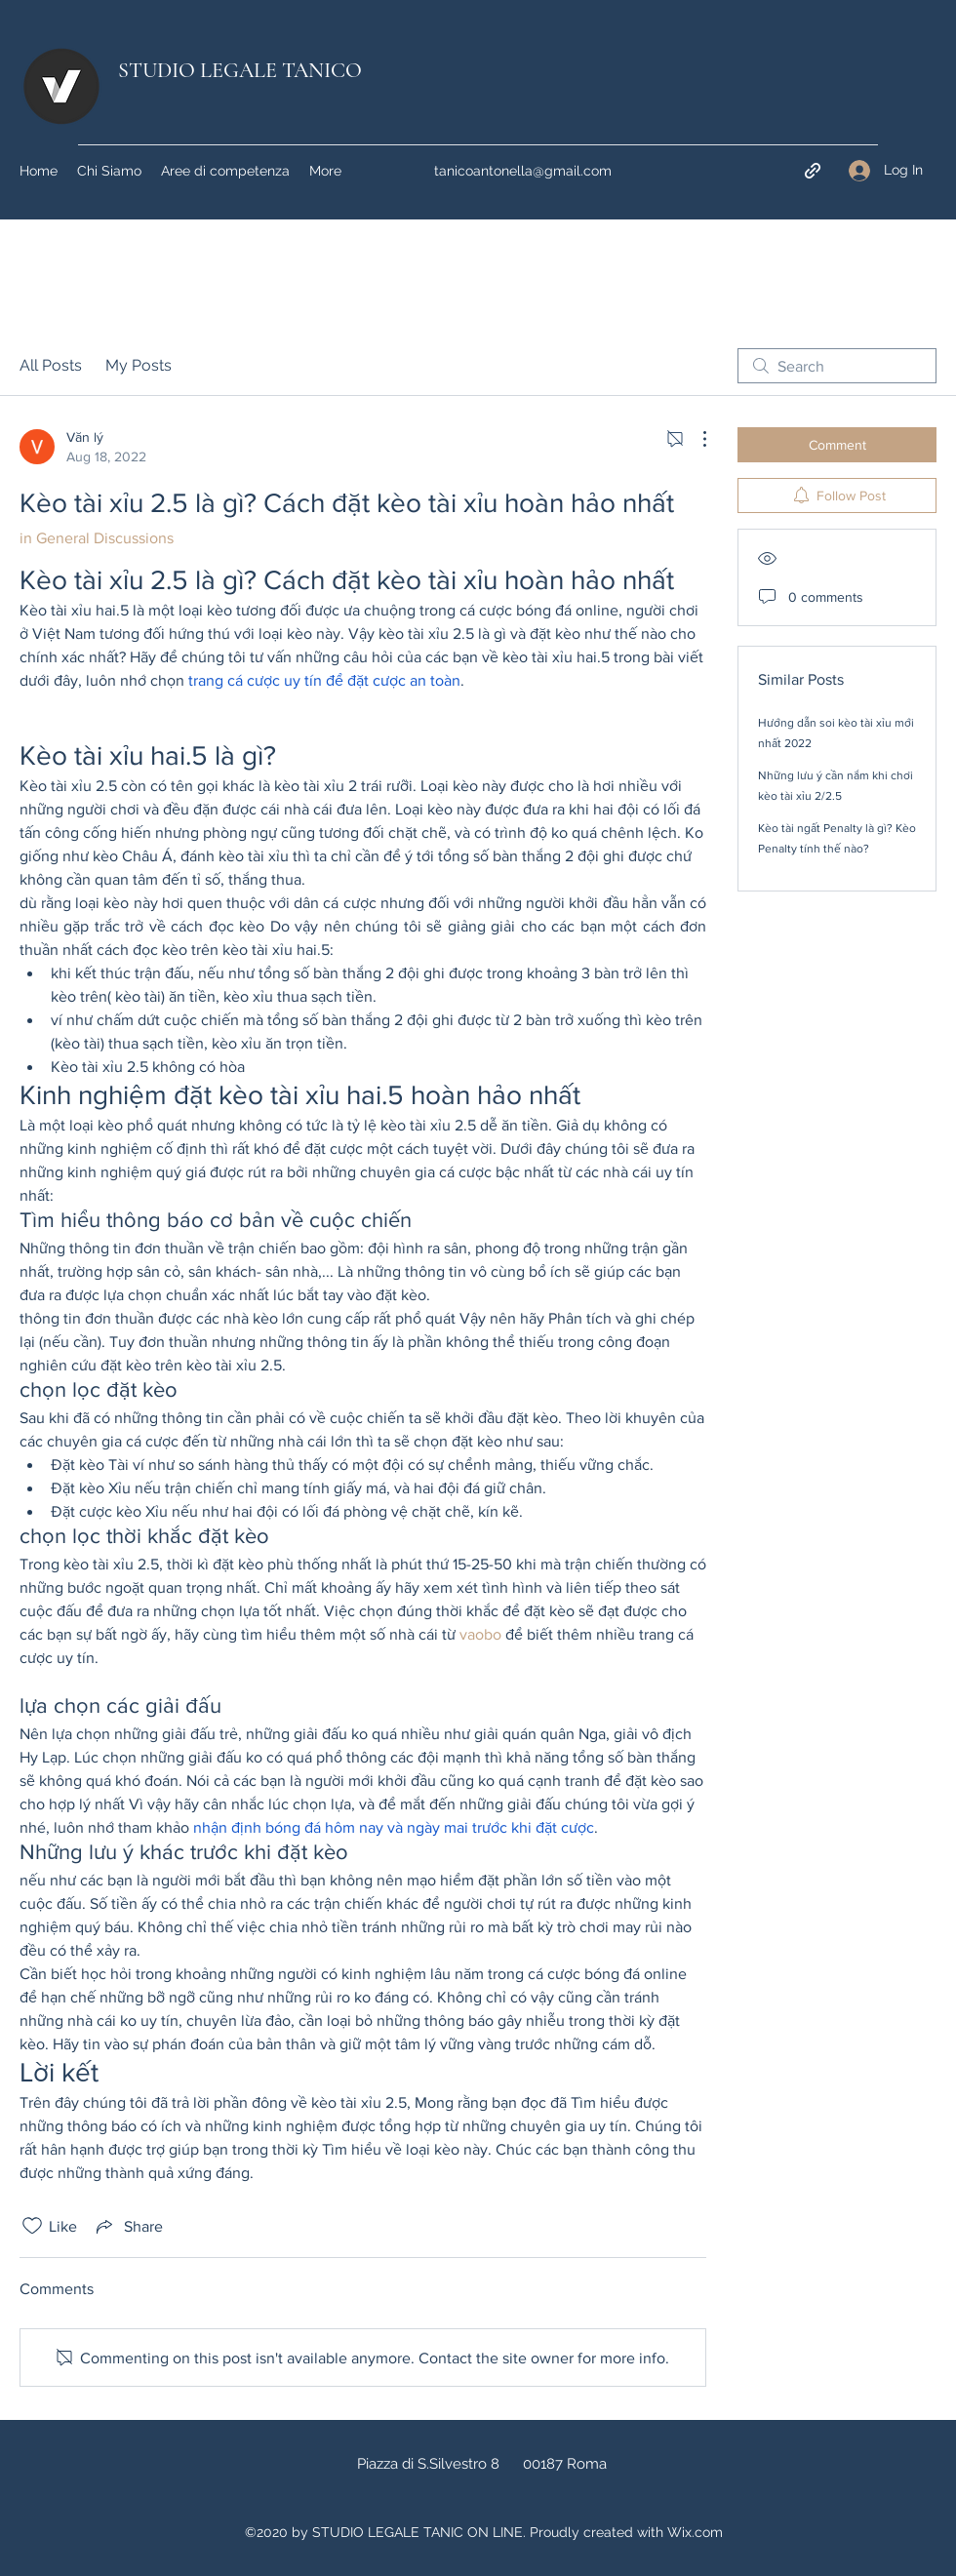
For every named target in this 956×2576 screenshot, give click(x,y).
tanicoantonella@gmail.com (523, 170)
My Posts (138, 365)
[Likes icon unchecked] (32, 2226)
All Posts (51, 365)
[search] (836, 365)
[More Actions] (694, 439)
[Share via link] (128, 2226)
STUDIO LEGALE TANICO (240, 70)
